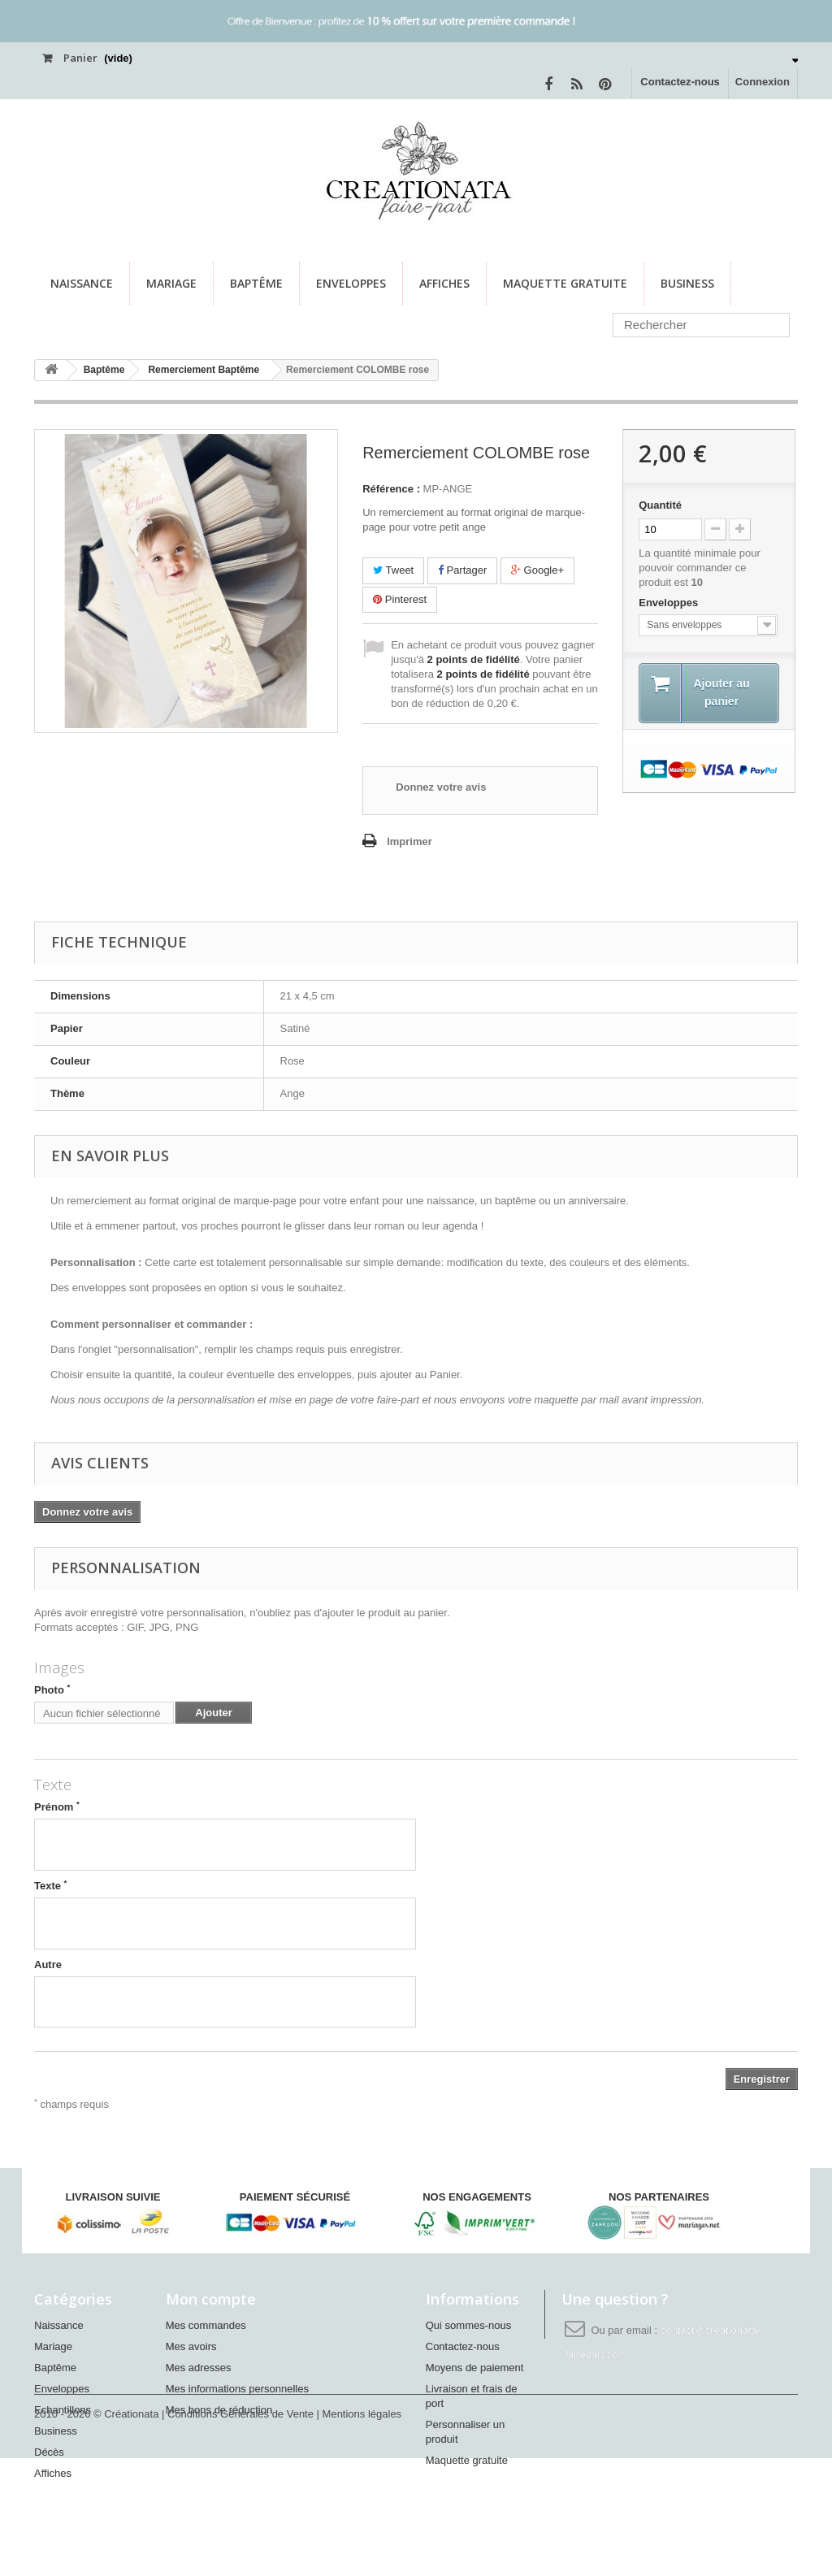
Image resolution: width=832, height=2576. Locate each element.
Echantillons (62, 2410)
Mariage (171, 283)
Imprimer (409, 841)
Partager (462, 570)
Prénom (57, 1806)
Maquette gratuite (565, 283)
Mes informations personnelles (237, 2389)
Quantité (660, 505)
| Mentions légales (359, 2532)
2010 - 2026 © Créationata (98, 2532)
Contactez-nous (680, 82)
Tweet (393, 570)
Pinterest (400, 599)
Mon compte (211, 2299)
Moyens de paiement (475, 2367)
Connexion (762, 82)
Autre (48, 1964)
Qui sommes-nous (468, 2325)
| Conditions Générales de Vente (239, 2532)
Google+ (537, 570)
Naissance (81, 283)
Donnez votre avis (441, 787)
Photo (52, 1689)
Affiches (444, 283)
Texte (50, 1885)
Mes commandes (206, 2325)
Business (687, 283)
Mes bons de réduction (219, 2410)
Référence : (391, 489)
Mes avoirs (191, 2346)
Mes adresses (199, 2367)
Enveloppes (351, 283)
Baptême (256, 283)
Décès (49, 2452)
